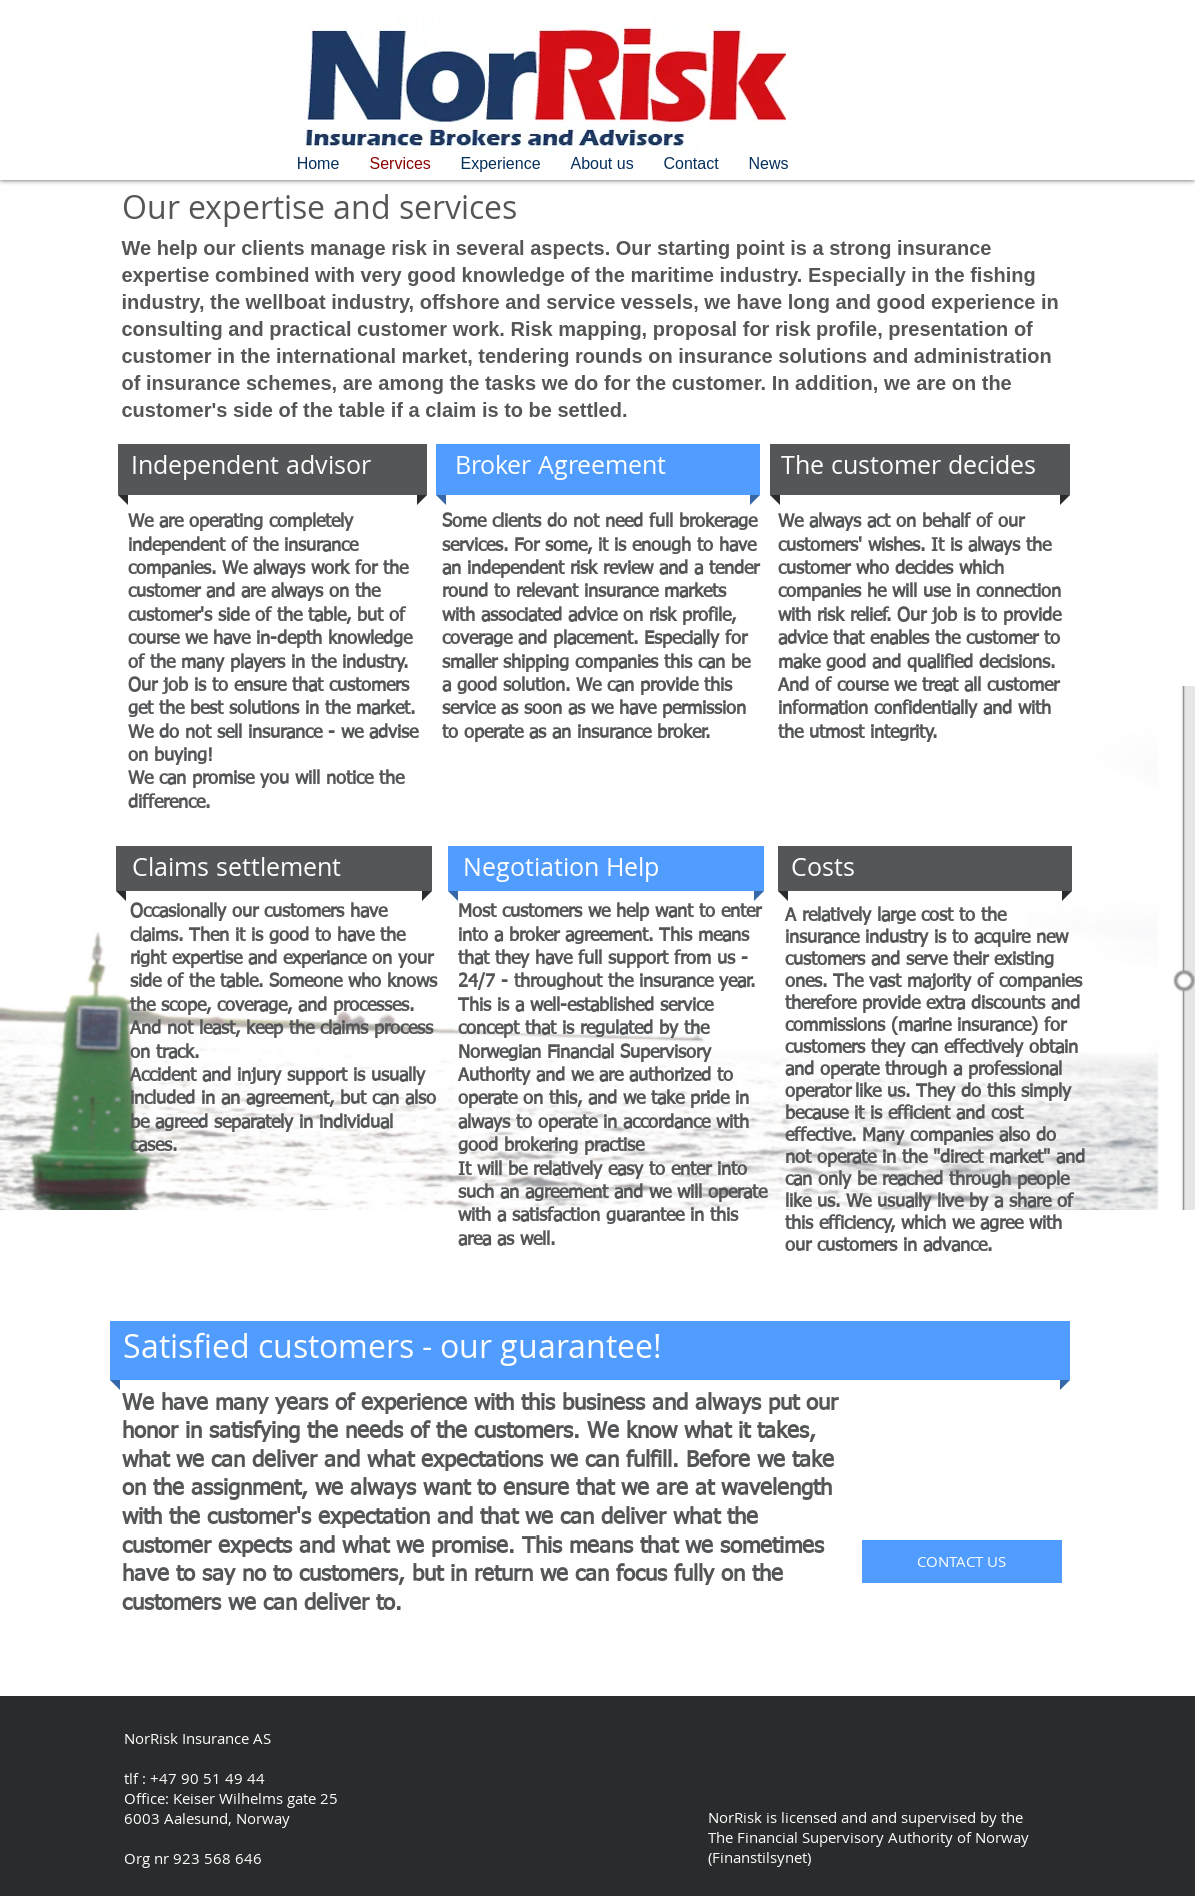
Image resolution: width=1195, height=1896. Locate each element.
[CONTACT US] (962, 1561)
